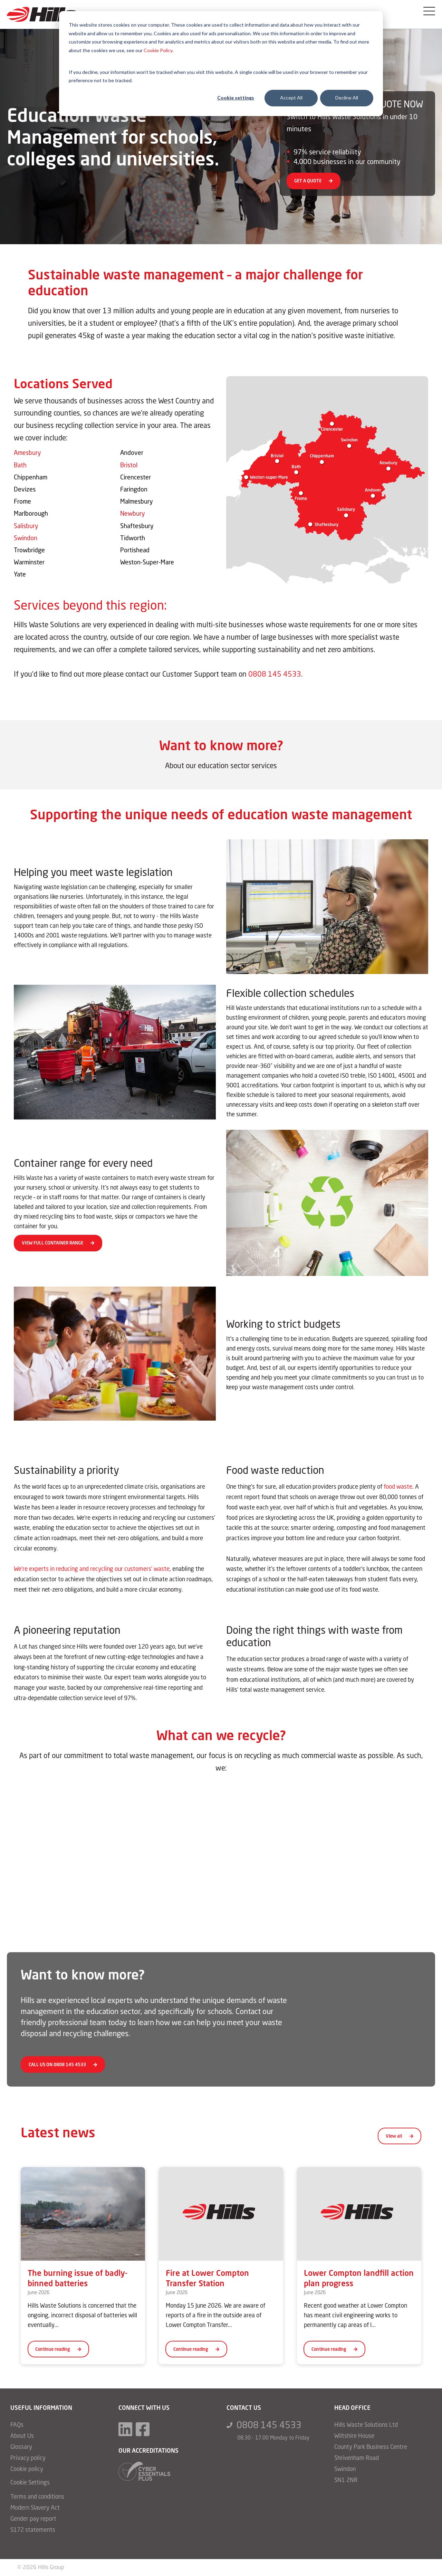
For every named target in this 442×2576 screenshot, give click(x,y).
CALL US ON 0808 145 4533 (63, 2066)
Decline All (346, 98)
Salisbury (26, 526)
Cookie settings (235, 98)
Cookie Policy (158, 50)
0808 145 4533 (274, 674)
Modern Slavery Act (35, 2508)
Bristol (128, 465)
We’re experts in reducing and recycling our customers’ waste (92, 1569)
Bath (20, 465)
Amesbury (27, 453)
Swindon (25, 538)
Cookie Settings (30, 2483)
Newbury (132, 514)
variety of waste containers (93, 1178)
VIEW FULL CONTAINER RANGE (58, 1244)
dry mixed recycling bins (44, 1217)
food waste (398, 1487)
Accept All (291, 98)
